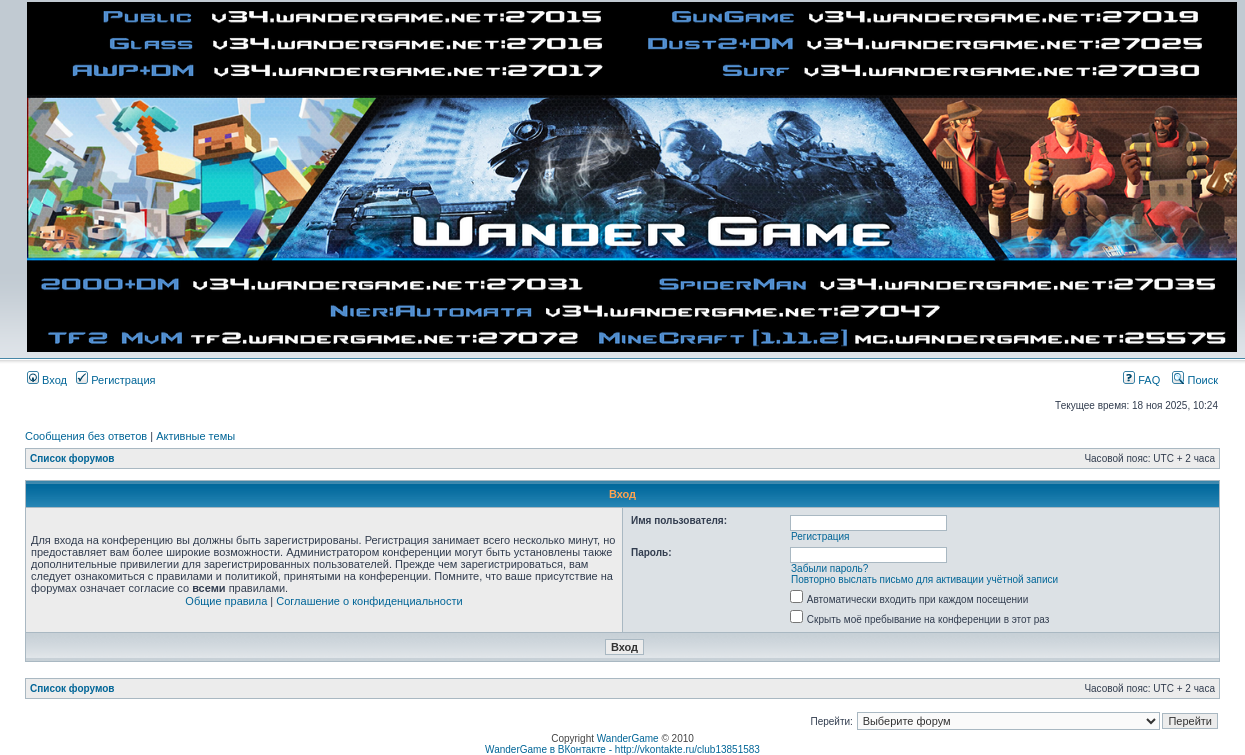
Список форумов (72, 458)
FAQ (1141, 380)
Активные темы (195, 436)
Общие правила (226, 601)
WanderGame (628, 738)
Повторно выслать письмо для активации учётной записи (924, 579)
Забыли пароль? (829, 568)
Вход (47, 380)
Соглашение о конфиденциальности (369, 601)
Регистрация (115, 380)
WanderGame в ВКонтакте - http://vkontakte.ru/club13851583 (622, 749)
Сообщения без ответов (86, 436)
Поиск (1195, 380)
